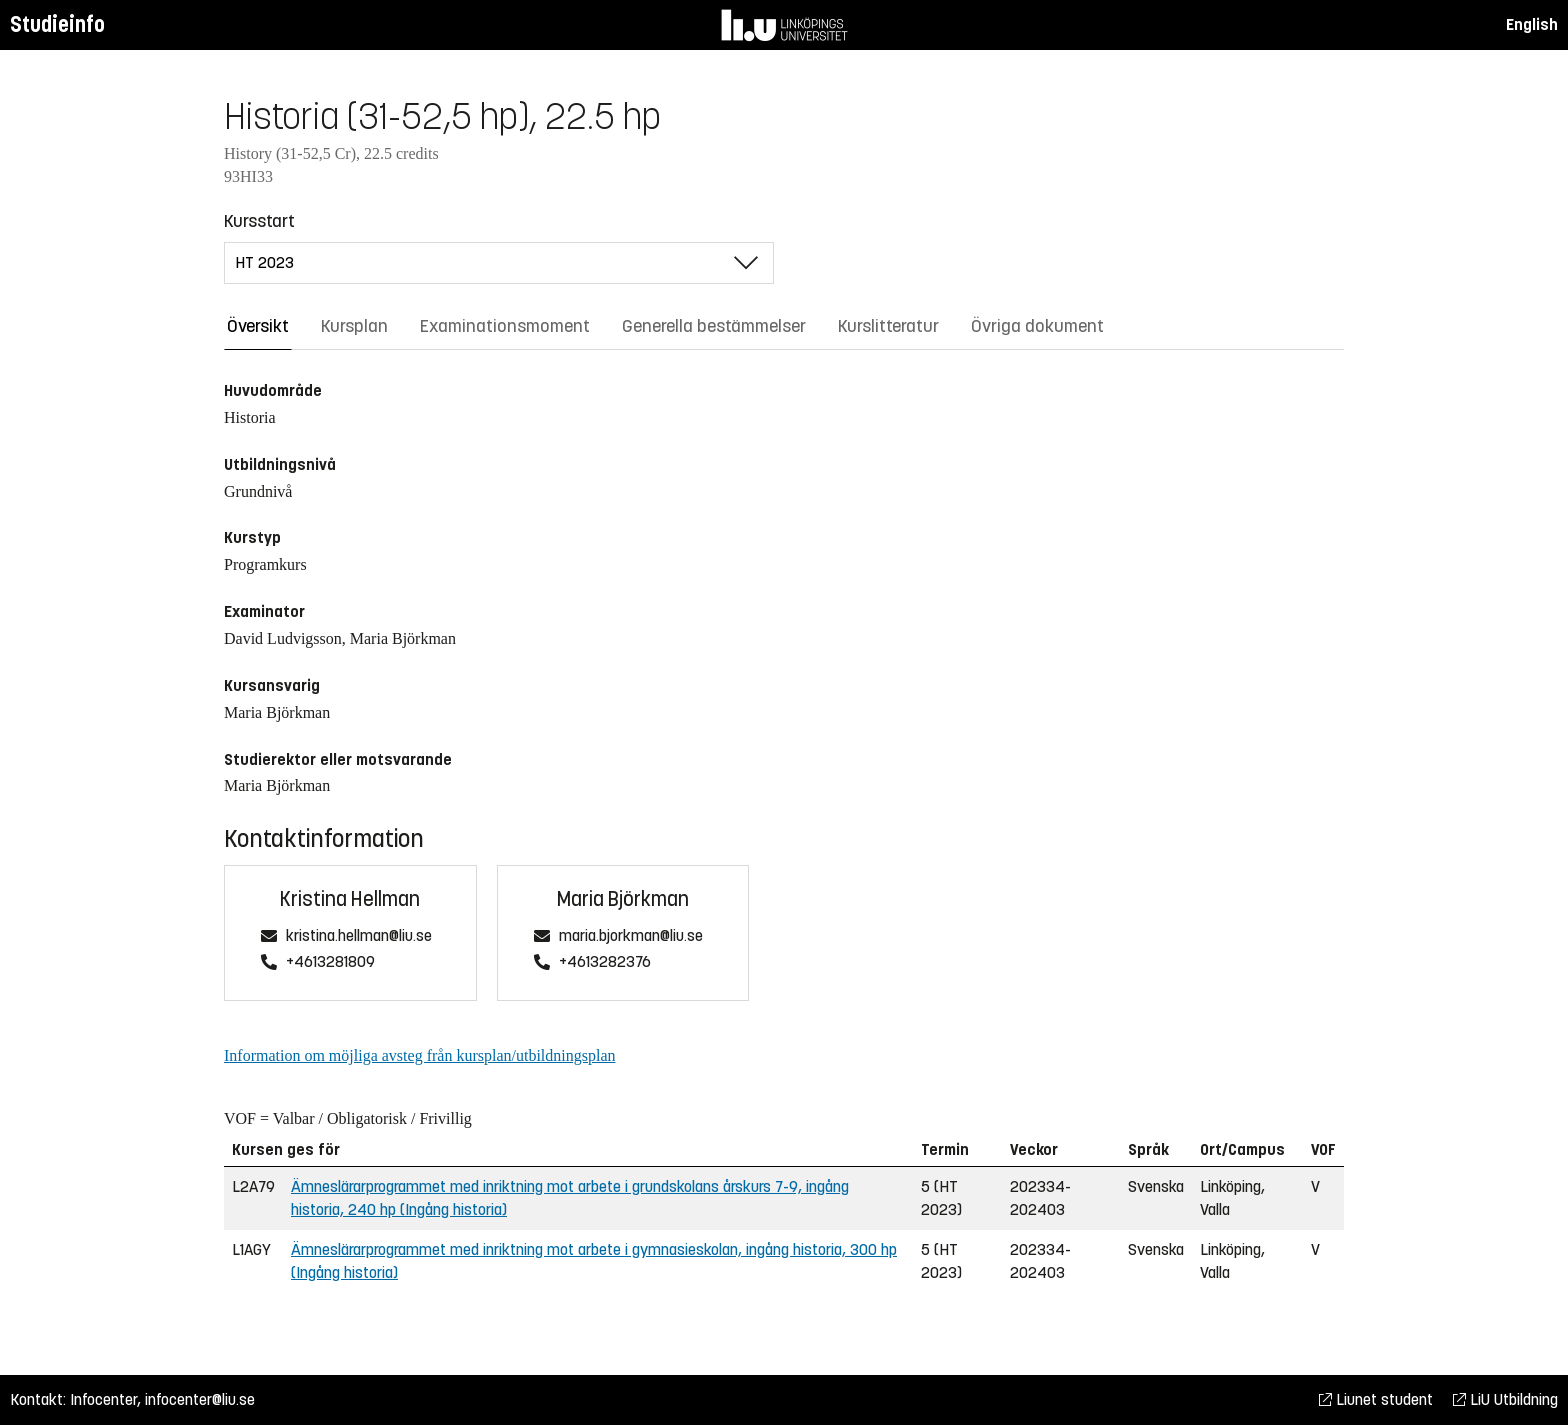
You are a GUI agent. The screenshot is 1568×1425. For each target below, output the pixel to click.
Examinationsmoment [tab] (505, 326)
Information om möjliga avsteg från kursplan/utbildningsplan (419, 1055)
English (1532, 24)
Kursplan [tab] (354, 326)
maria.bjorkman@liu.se (631, 936)
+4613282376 (605, 962)
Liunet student (1376, 1399)
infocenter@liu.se (200, 1399)
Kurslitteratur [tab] (888, 326)
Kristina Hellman (350, 899)
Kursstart (259, 221)
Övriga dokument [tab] (1037, 326)
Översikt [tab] (258, 326)
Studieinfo (57, 24)
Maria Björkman (623, 899)
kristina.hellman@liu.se (359, 936)
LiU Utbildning (1505, 1399)
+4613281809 (330, 962)
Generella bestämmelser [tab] (714, 326)
